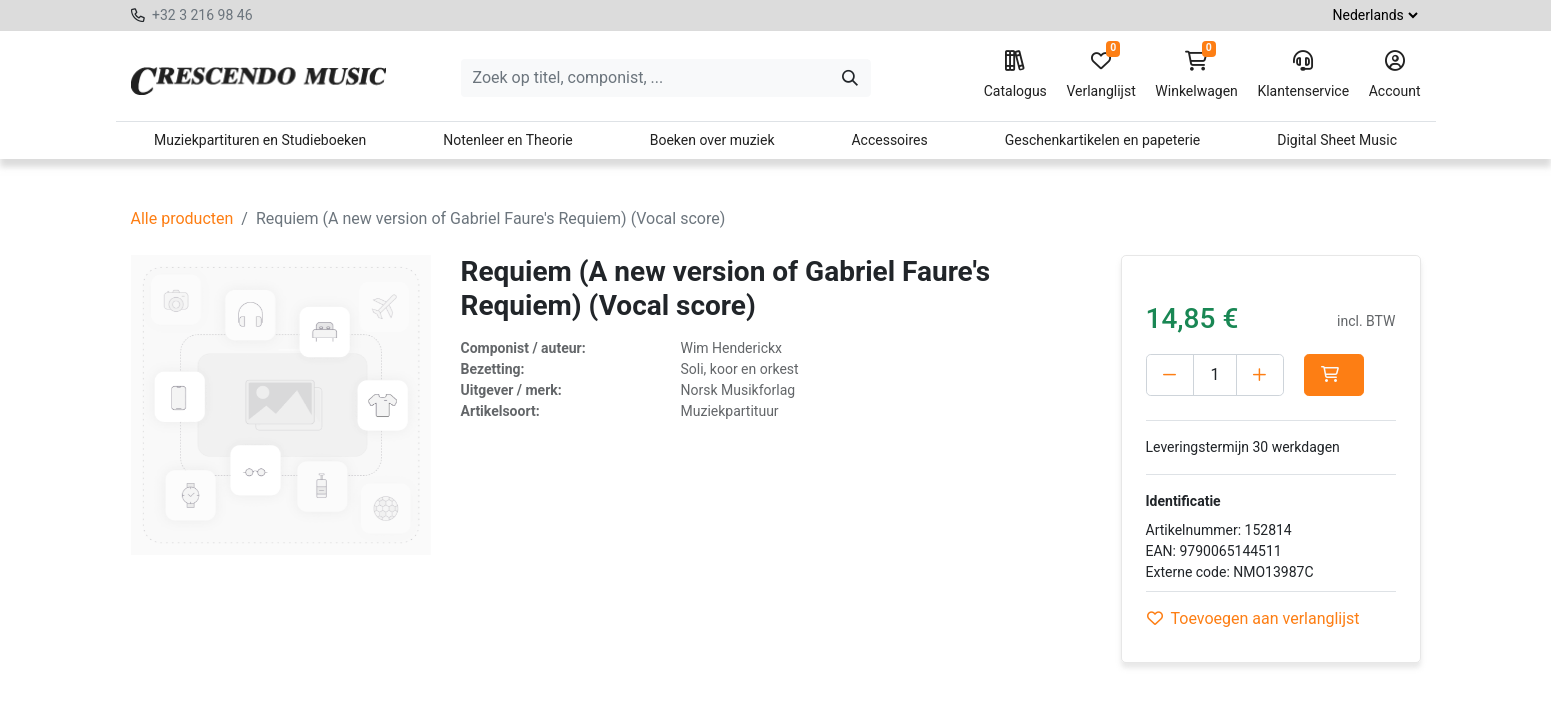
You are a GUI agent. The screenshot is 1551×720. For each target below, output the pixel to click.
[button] (1334, 375)
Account (1395, 75)
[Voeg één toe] (1260, 375)
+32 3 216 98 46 (202, 15)
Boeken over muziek (712, 140)
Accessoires (889, 140)
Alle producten (182, 218)
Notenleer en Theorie (508, 140)
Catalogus (1015, 75)
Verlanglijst (1100, 75)
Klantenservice (1303, 75)
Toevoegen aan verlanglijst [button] (1253, 618)
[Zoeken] (850, 78)
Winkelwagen (1196, 75)
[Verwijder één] (1170, 375)
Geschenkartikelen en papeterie (1103, 140)
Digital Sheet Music (1337, 140)
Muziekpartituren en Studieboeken (260, 140)
